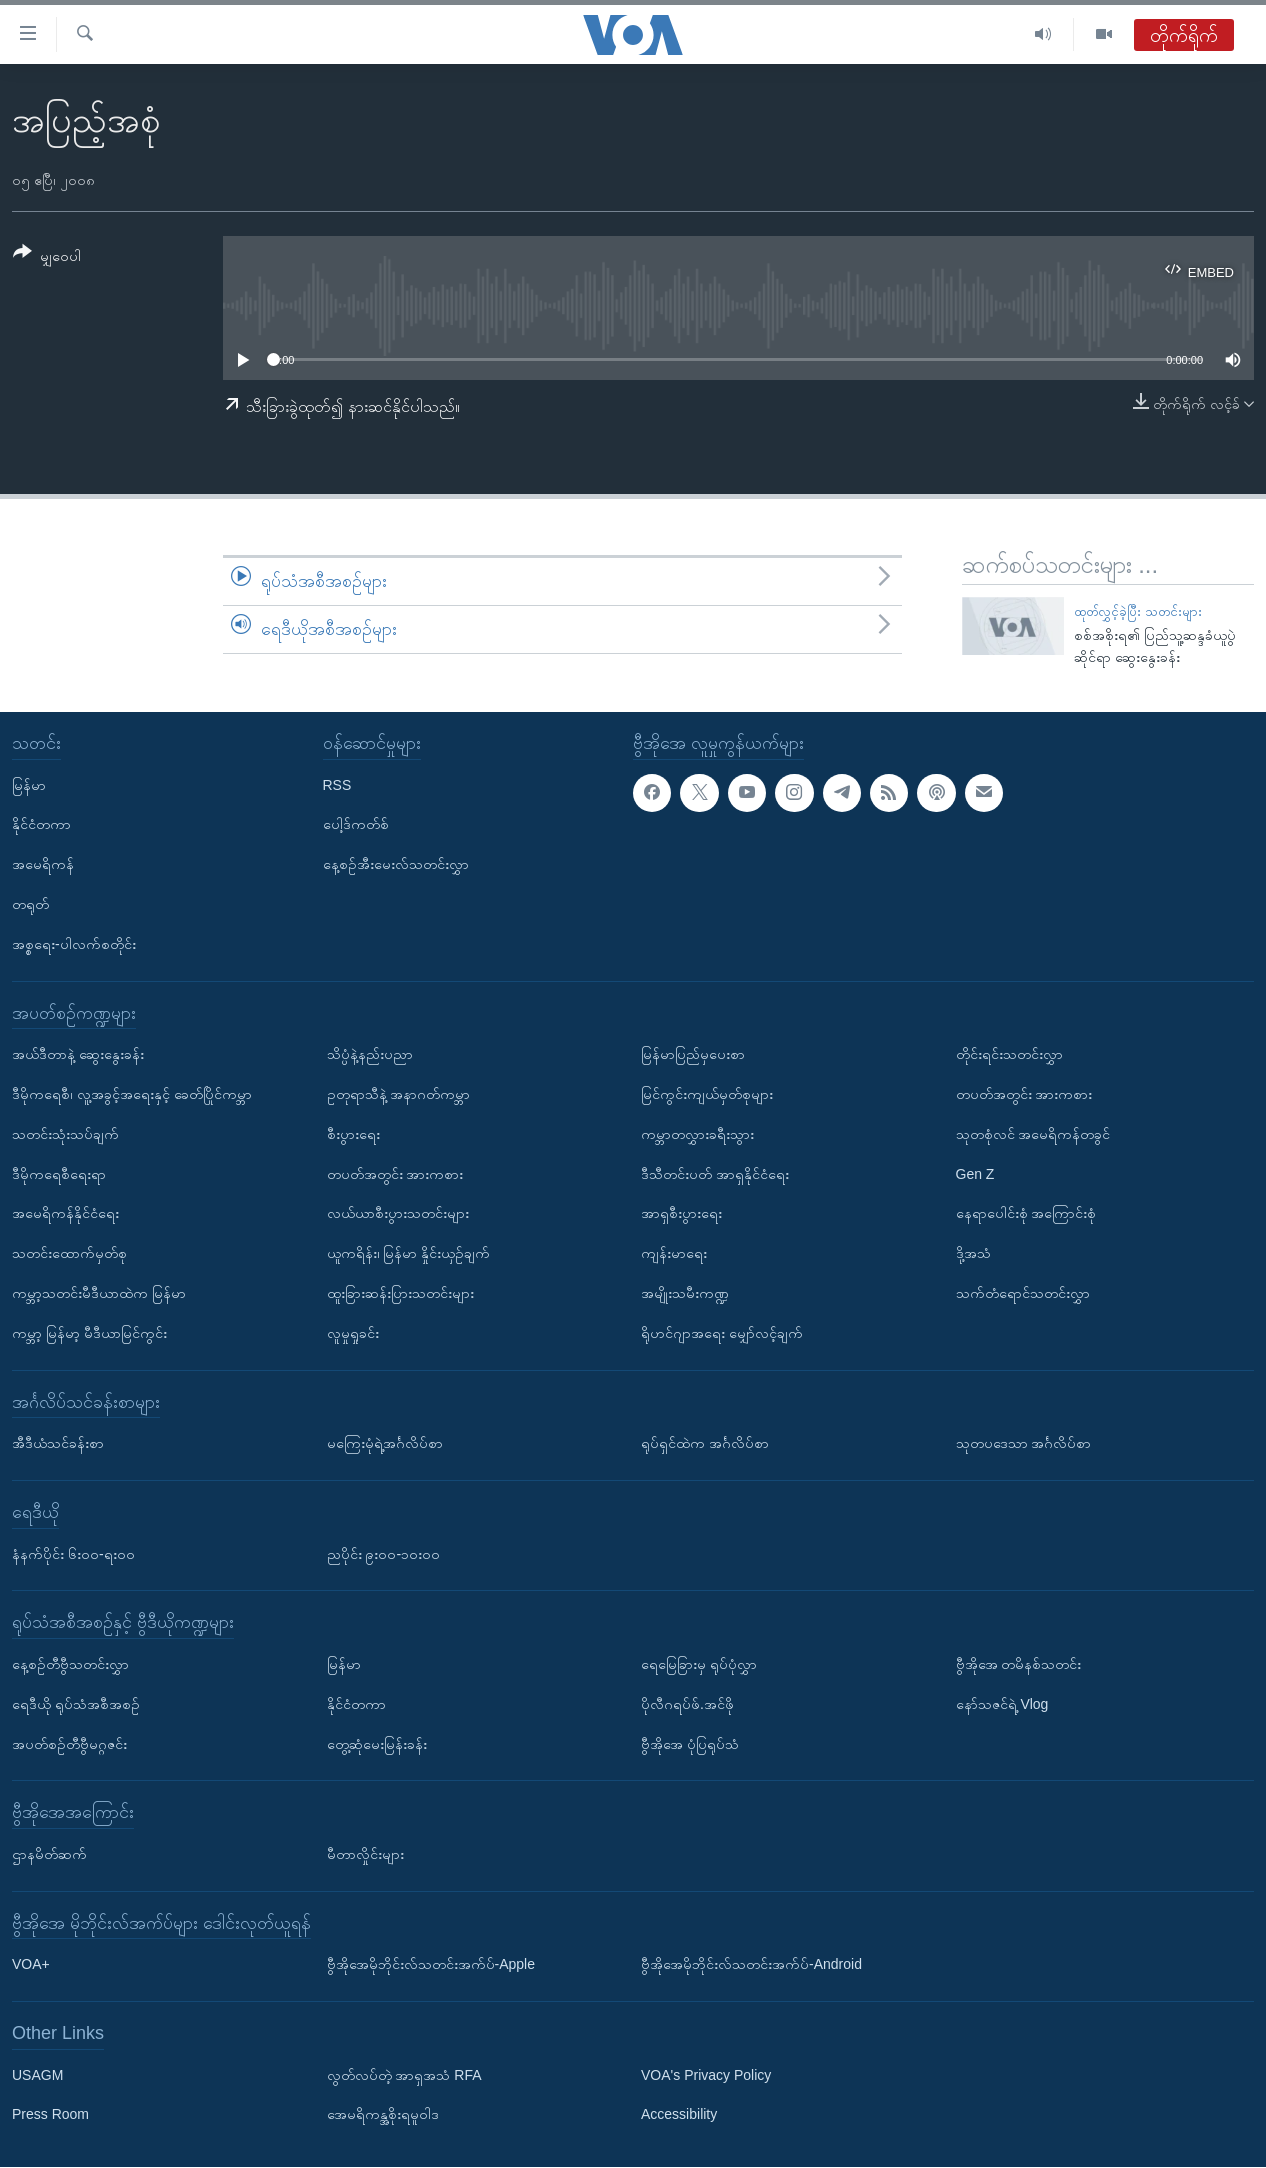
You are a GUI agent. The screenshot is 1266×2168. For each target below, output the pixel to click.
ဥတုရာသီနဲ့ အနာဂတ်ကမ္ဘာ (399, 1094)
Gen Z (975, 1174)
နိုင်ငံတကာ (41, 825)
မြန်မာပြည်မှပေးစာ (693, 1055)
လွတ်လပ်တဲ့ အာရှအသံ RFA (404, 2075)
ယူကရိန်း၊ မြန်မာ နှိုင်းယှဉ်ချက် (409, 1254)
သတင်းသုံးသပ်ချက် (65, 1134)
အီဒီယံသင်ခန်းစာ (58, 1444)
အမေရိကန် (43, 865)
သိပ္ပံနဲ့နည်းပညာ (370, 1055)
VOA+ (31, 1965)
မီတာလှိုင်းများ (365, 1854)
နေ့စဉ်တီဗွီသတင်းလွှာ (70, 1664)
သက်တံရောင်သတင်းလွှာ (1023, 1293)
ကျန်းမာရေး (674, 1254)
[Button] (47, 257)
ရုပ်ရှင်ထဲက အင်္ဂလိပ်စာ (705, 1444)
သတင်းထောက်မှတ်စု (69, 1254)
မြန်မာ (29, 785)
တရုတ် (30, 904)
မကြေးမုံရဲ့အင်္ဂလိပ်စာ (385, 1444)
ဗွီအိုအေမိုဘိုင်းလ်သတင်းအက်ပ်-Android (751, 1965)
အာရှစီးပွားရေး (681, 1214)
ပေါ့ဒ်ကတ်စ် (356, 825)
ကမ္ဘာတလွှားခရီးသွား (697, 1134)
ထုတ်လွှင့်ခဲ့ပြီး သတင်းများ (1138, 611)
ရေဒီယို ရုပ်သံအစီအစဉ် (76, 1704)
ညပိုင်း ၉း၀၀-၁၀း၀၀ (384, 1554)
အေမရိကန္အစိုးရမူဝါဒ (383, 2115)
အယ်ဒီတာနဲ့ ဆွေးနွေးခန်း (78, 1055)
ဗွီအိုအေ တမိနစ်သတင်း (1019, 1664)
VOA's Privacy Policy (706, 2075)
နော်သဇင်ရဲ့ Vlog (1002, 1704)
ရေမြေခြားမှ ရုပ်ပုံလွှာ (699, 1664)
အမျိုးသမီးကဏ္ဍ (685, 1293)
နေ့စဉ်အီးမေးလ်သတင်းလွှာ (396, 865)
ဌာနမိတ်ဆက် (49, 1854)
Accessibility (679, 2115)
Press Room (50, 2115)
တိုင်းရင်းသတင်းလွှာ (1009, 1055)
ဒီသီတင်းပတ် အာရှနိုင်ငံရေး (715, 1174)
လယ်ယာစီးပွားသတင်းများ (398, 1214)
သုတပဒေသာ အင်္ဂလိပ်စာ (1024, 1444)
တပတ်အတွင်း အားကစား (395, 1174)
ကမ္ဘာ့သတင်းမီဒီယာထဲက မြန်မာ (99, 1293)
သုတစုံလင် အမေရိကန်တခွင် (1033, 1134)
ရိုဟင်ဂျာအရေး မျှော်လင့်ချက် (722, 1333)
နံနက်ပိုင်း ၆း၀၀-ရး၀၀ (73, 1554)
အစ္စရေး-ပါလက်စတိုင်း (74, 944)
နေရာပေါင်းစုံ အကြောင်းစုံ (1026, 1214)
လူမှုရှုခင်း (353, 1333)
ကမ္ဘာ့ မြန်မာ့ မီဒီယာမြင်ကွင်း (89, 1333)
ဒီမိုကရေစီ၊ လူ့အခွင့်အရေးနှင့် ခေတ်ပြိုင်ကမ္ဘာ (132, 1094)
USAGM (37, 2075)
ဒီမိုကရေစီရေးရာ (59, 1174)
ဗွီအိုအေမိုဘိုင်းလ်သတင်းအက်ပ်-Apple (431, 1965)
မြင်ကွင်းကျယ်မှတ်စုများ (707, 1094)
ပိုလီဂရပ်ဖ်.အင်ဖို (687, 1704)
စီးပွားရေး (353, 1134)
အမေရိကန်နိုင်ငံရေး (65, 1214)
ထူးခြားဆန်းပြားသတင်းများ (400, 1293)
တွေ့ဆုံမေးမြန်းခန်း (377, 1744)
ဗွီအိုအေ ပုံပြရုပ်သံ (690, 1744)
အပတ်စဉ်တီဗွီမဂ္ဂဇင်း (69, 1744)
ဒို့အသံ (973, 1254)
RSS (337, 785)
